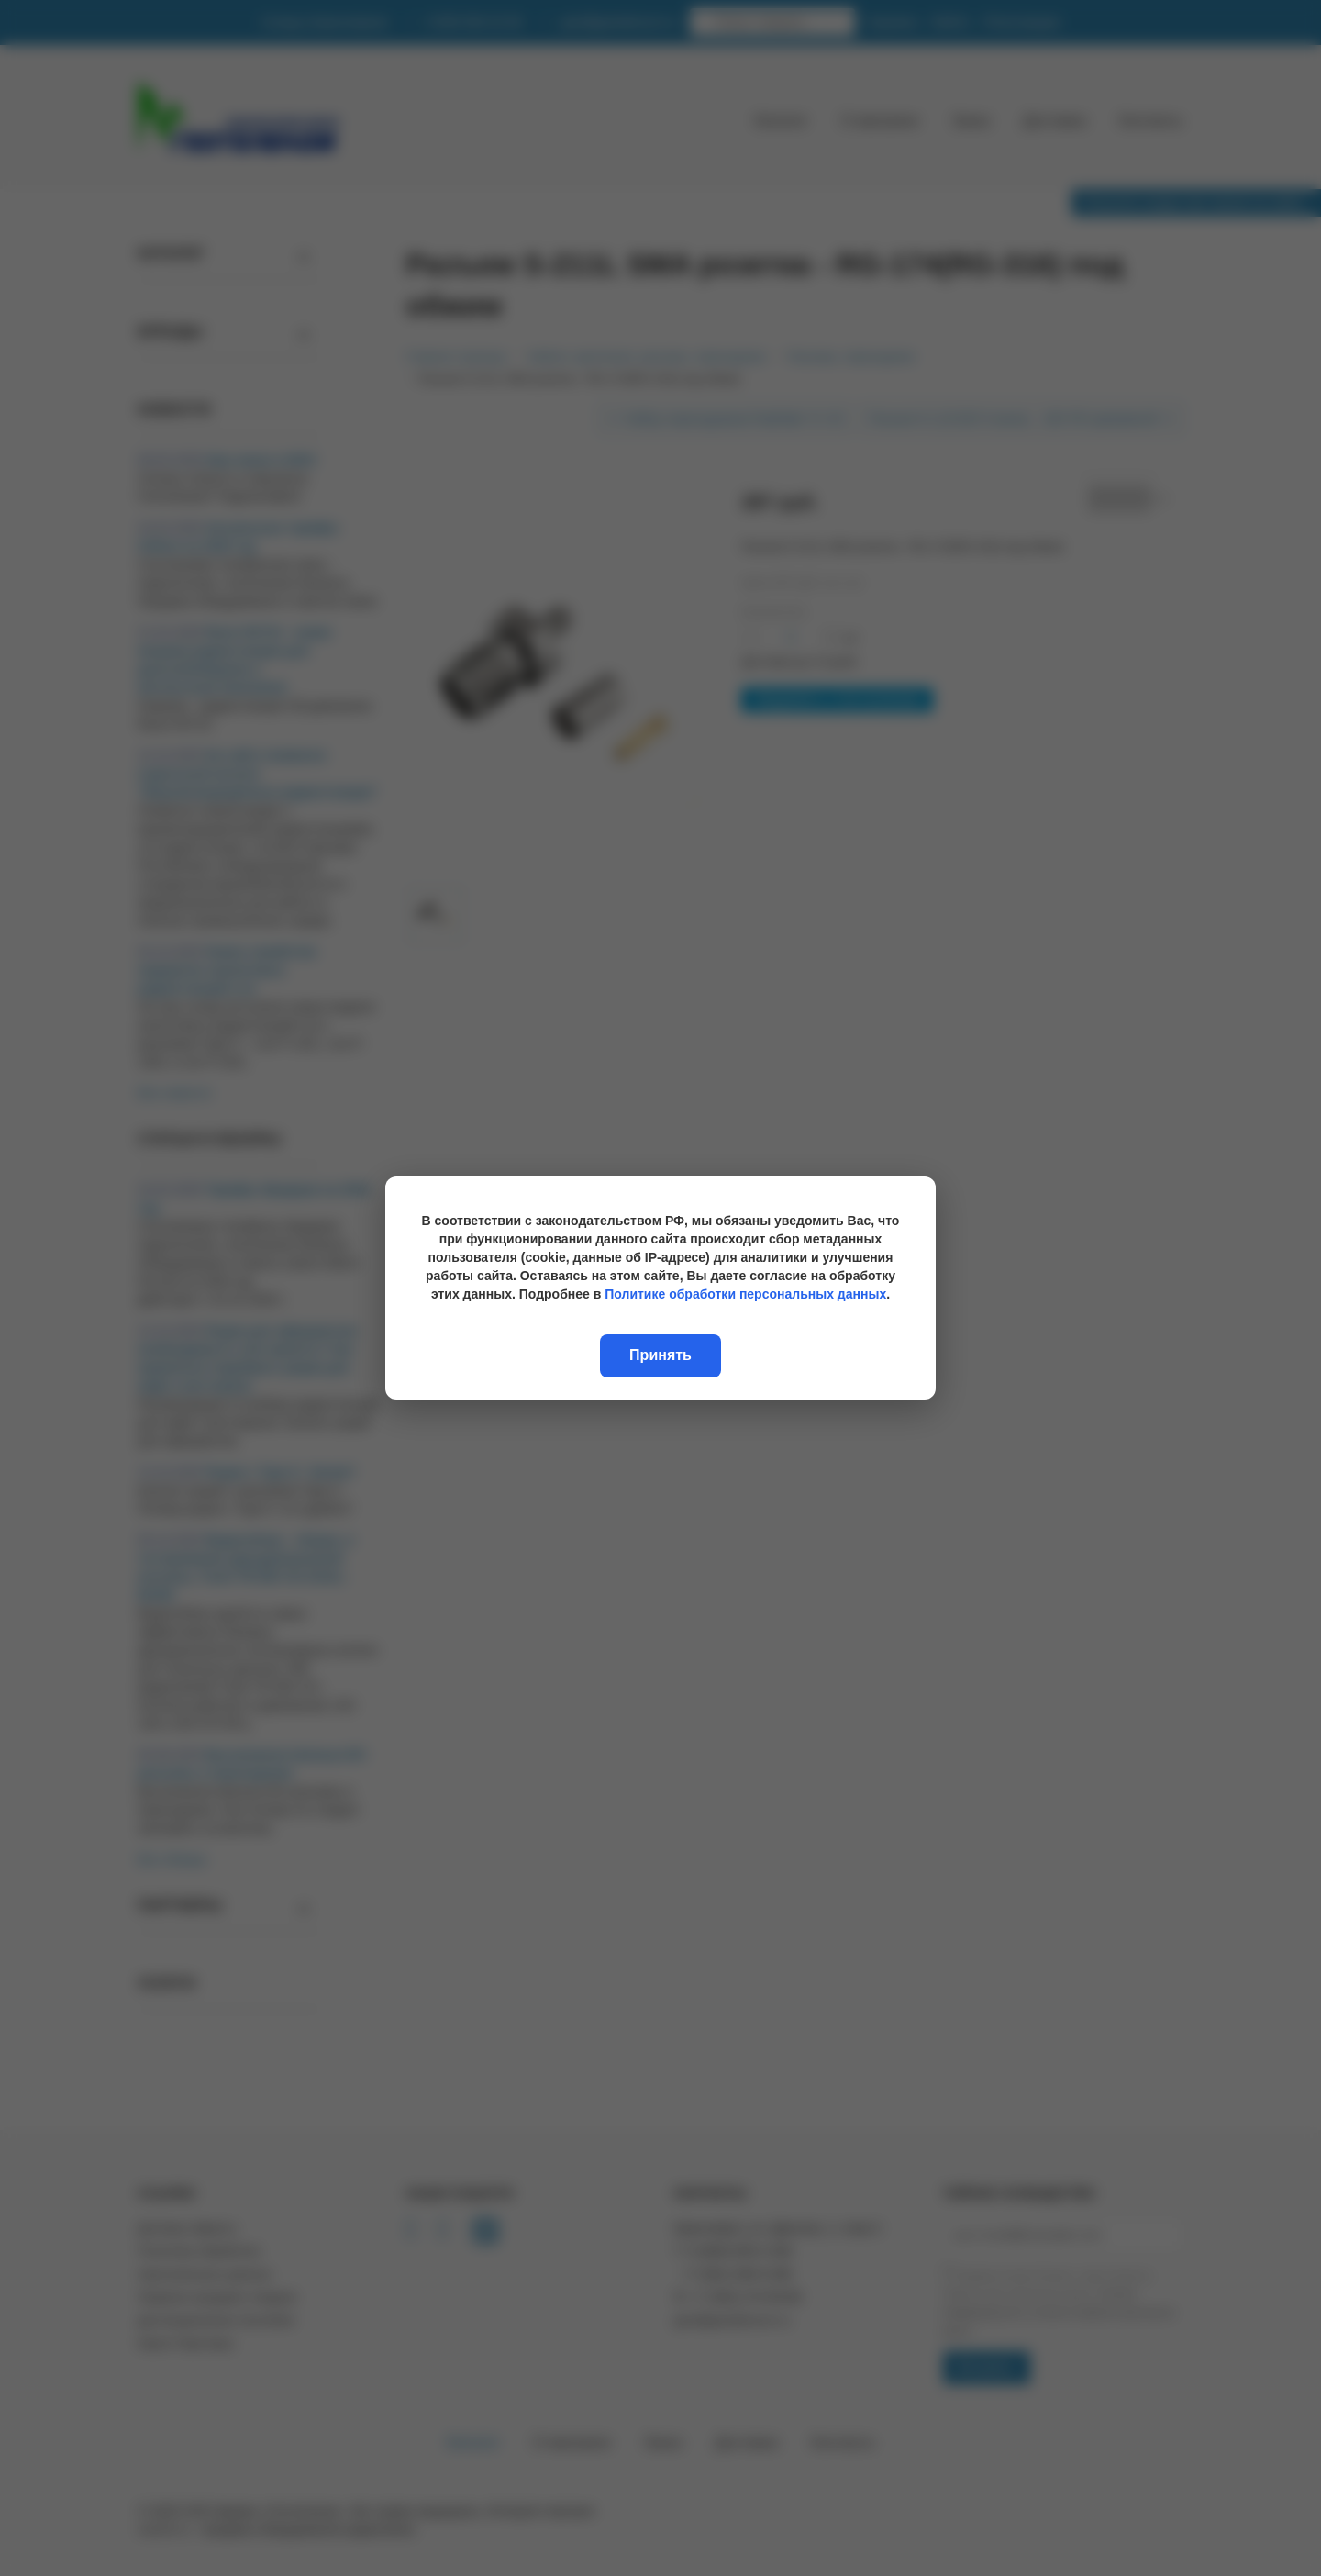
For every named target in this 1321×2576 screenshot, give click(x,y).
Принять (660, 1355)
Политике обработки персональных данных (745, 1294)
